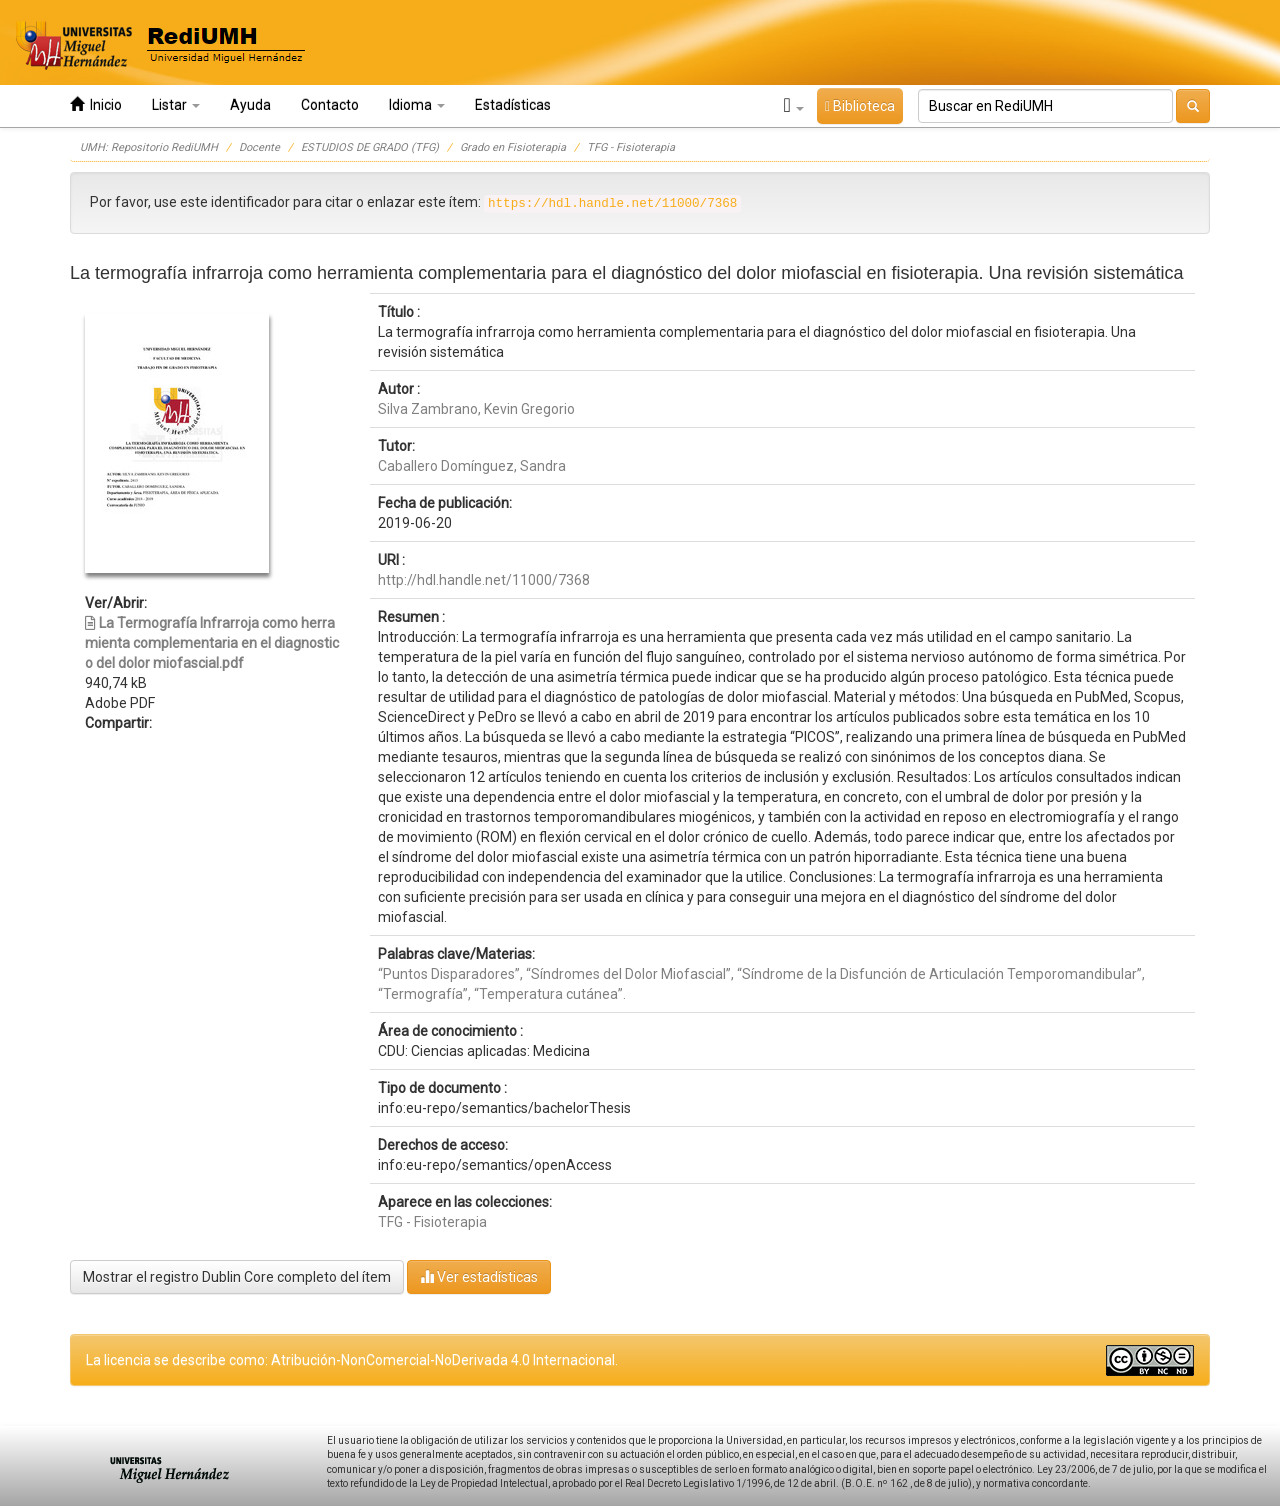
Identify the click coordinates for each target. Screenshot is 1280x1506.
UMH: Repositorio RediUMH (149, 147)
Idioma (417, 105)
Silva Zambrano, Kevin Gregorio (476, 409)
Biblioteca (860, 106)
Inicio (96, 104)
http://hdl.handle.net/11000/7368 (484, 580)
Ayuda (250, 105)
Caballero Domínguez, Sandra (472, 466)
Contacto (330, 105)
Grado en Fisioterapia (513, 147)
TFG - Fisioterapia (631, 147)
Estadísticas (513, 105)
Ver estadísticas (479, 1276)
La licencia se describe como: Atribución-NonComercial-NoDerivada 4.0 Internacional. (352, 1360)
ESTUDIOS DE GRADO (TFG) (370, 147)
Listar (176, 105)
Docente (259, 147)
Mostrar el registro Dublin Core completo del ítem (237, 1277)
